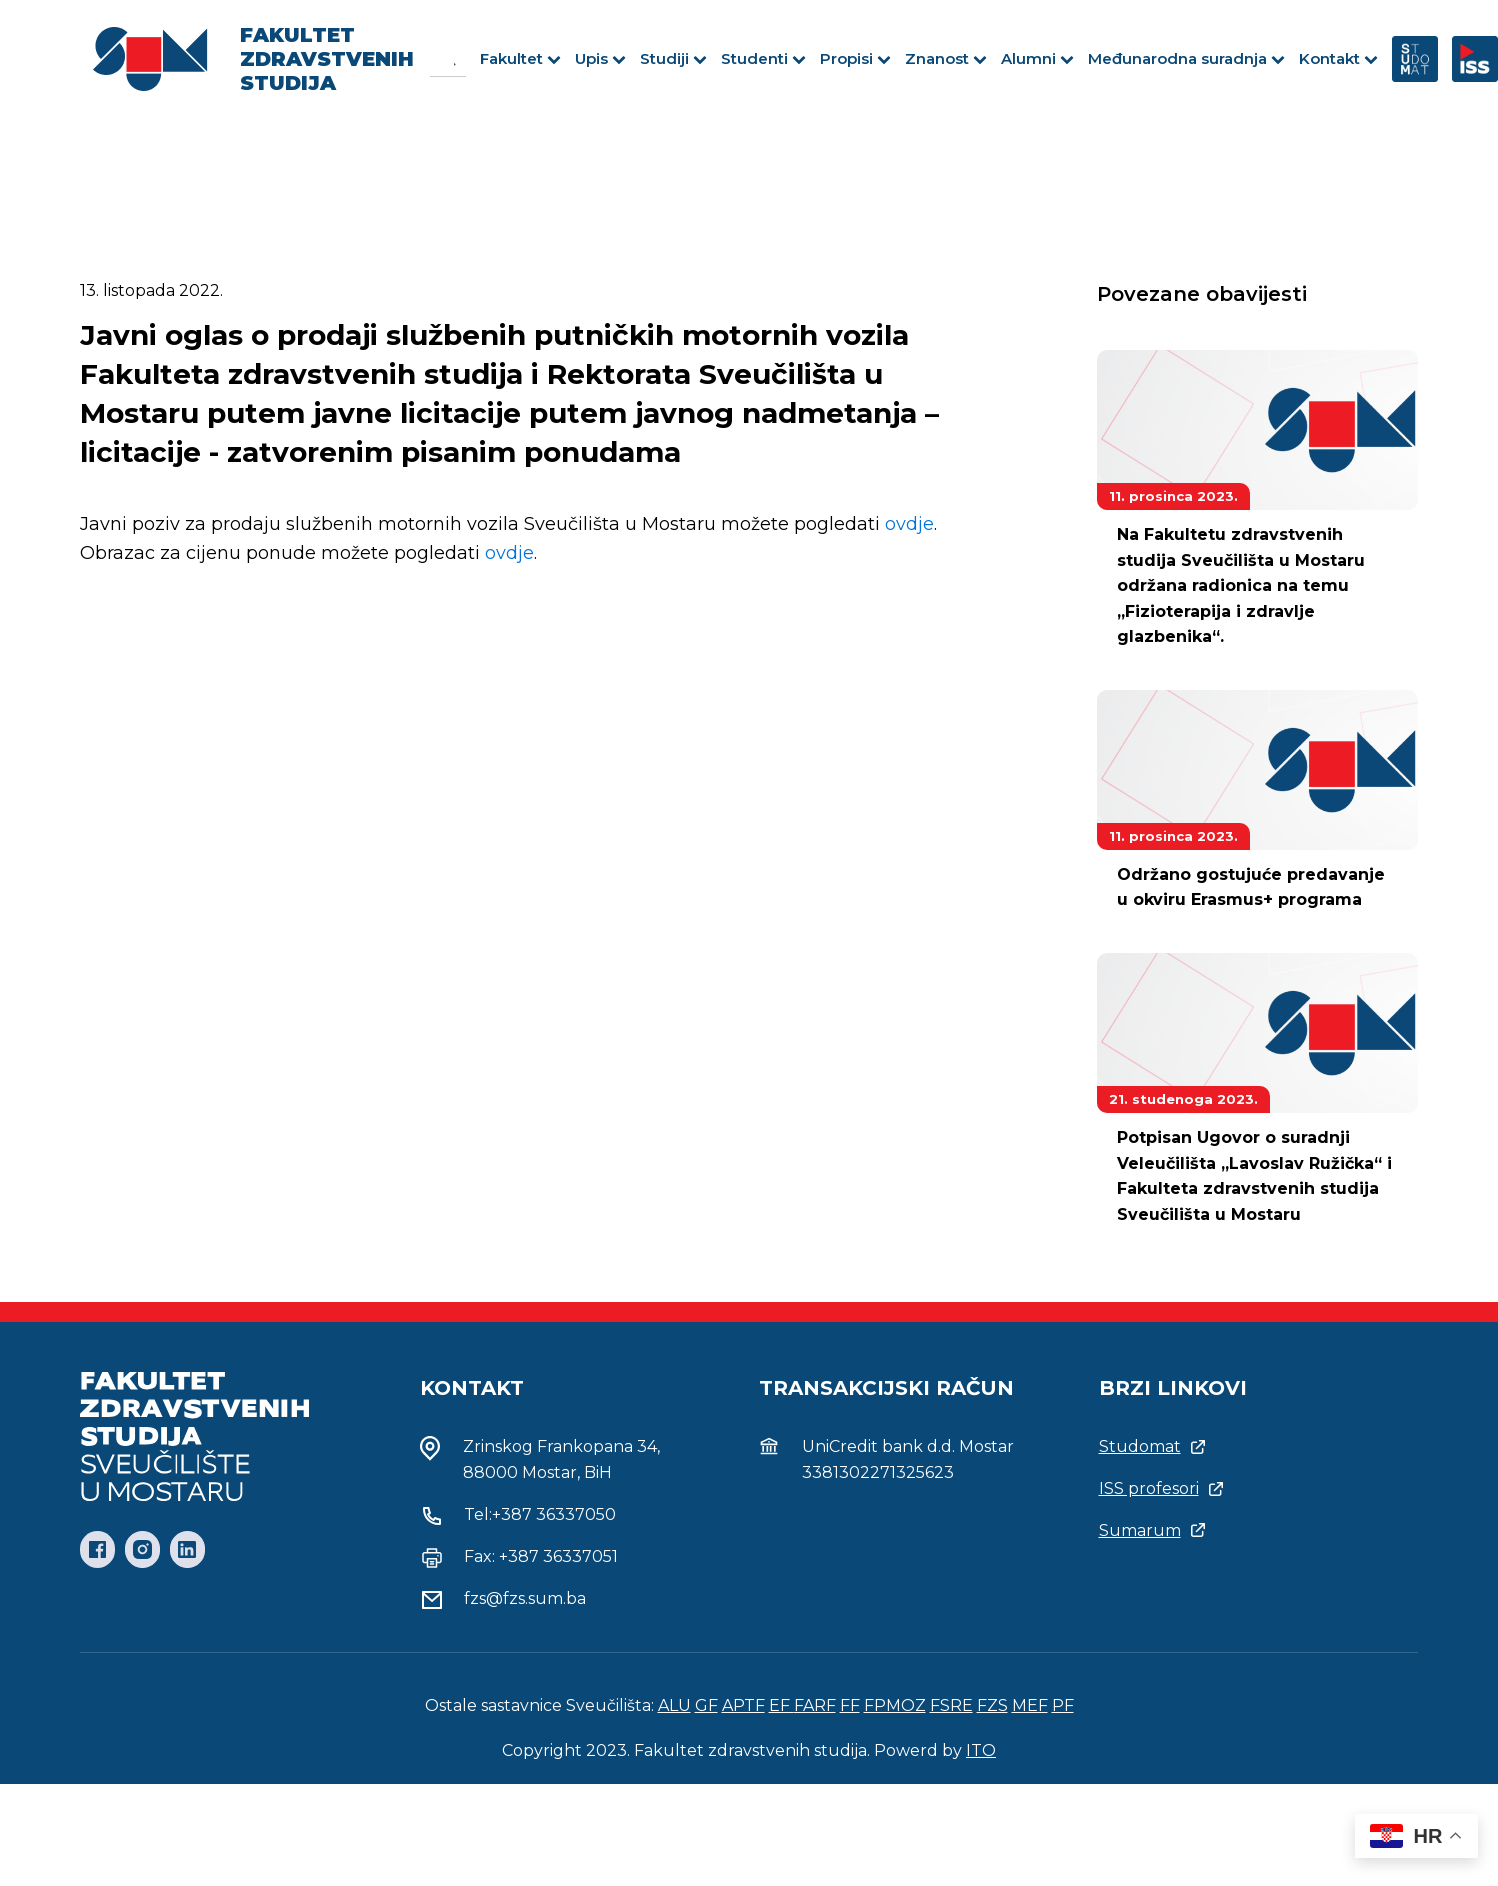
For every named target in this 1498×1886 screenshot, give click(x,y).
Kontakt (1338, 58)
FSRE (951, 1705)
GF (706, 1705)
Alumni (1037, 58)
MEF (1030, 1705)
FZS (992, 1705)
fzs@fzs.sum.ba (525, 1598)
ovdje (909, 524)
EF (781, 1705)
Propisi (855, 58)
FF (850, 1705)
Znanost (946, 58)
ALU (674, 1705)
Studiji (673, 58)
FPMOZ (895, 1705)
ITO (981, 1750)
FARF (815, 1705)
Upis (600, 58)
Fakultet (520, 58)
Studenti (763, 58)
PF (1063, 1705)
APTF (743, 1705)
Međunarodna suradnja (1186, 58)
